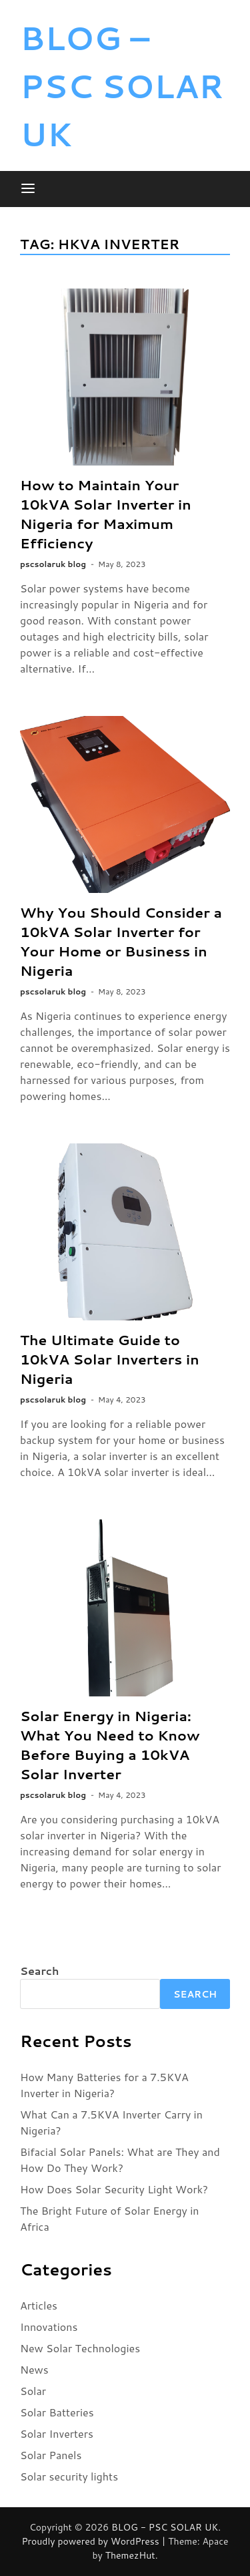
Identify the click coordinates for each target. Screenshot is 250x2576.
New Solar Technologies (80, 2348)
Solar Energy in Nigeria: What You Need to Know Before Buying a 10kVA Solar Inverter (110, 1745)
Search (39, 1970)
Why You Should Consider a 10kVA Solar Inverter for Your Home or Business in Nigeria (121, 941)
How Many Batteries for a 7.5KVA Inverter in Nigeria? (104, 2084)
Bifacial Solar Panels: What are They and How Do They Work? (120, 2159)
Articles (38, 2305)
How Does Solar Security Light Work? (114, 2189)
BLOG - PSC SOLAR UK (164, 2527)
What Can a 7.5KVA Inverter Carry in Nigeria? (111, 2122)
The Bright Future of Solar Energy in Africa (109, 2218)
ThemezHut (130, 2555)
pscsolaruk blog (53, 564)
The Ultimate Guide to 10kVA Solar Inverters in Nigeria (109, 1359)
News (34, 2369)
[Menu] (28, 189)
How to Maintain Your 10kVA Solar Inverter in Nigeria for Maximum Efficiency (105, 514)
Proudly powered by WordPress (91, 2541)
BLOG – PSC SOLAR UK (121, 85)
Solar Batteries (57, 2412)
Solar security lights (69, 2476)
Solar (33, 2390)
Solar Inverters (56, 2433)
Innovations (48, 2326)
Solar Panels (50, 2454)
